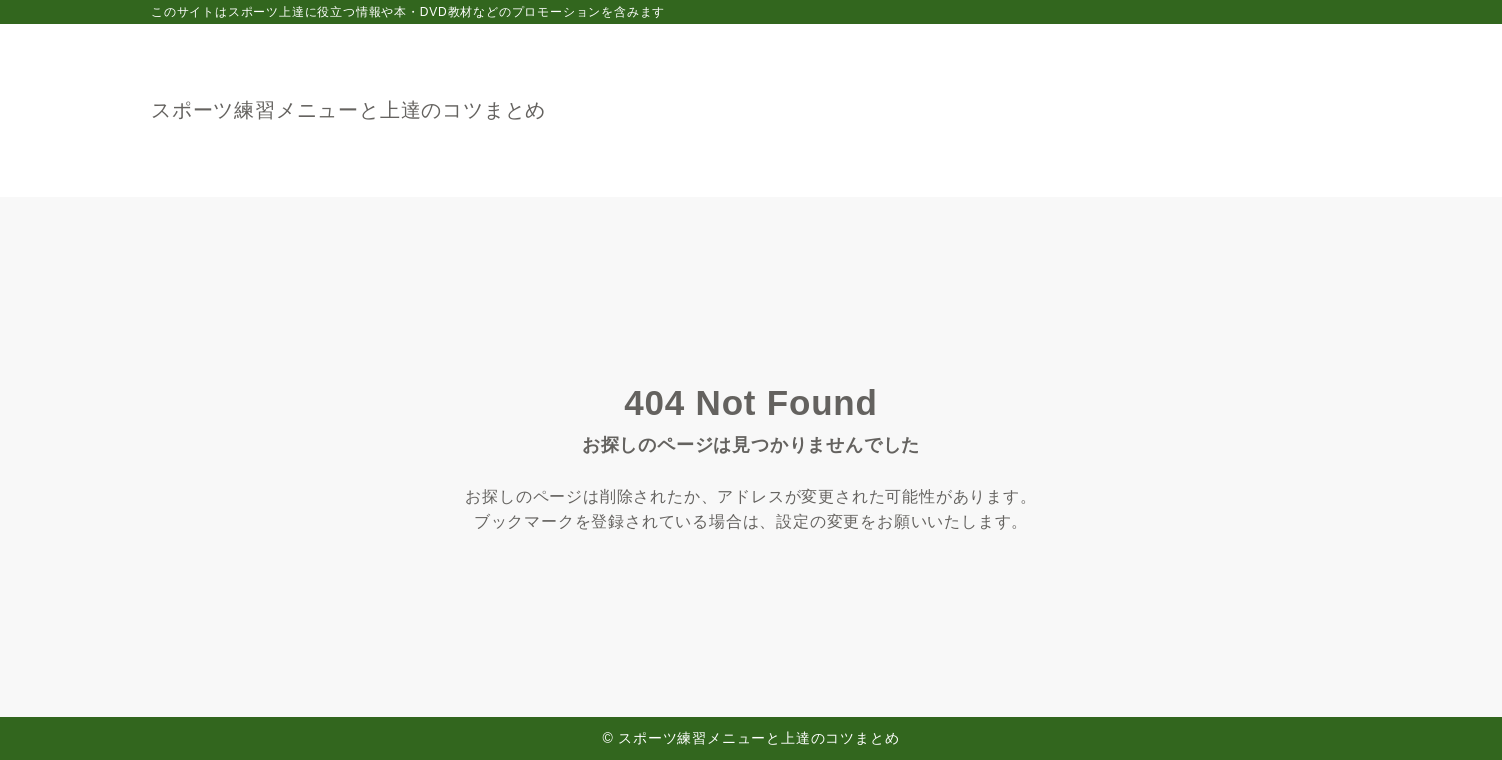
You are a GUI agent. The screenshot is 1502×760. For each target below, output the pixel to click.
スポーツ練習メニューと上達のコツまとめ (348, 110)
